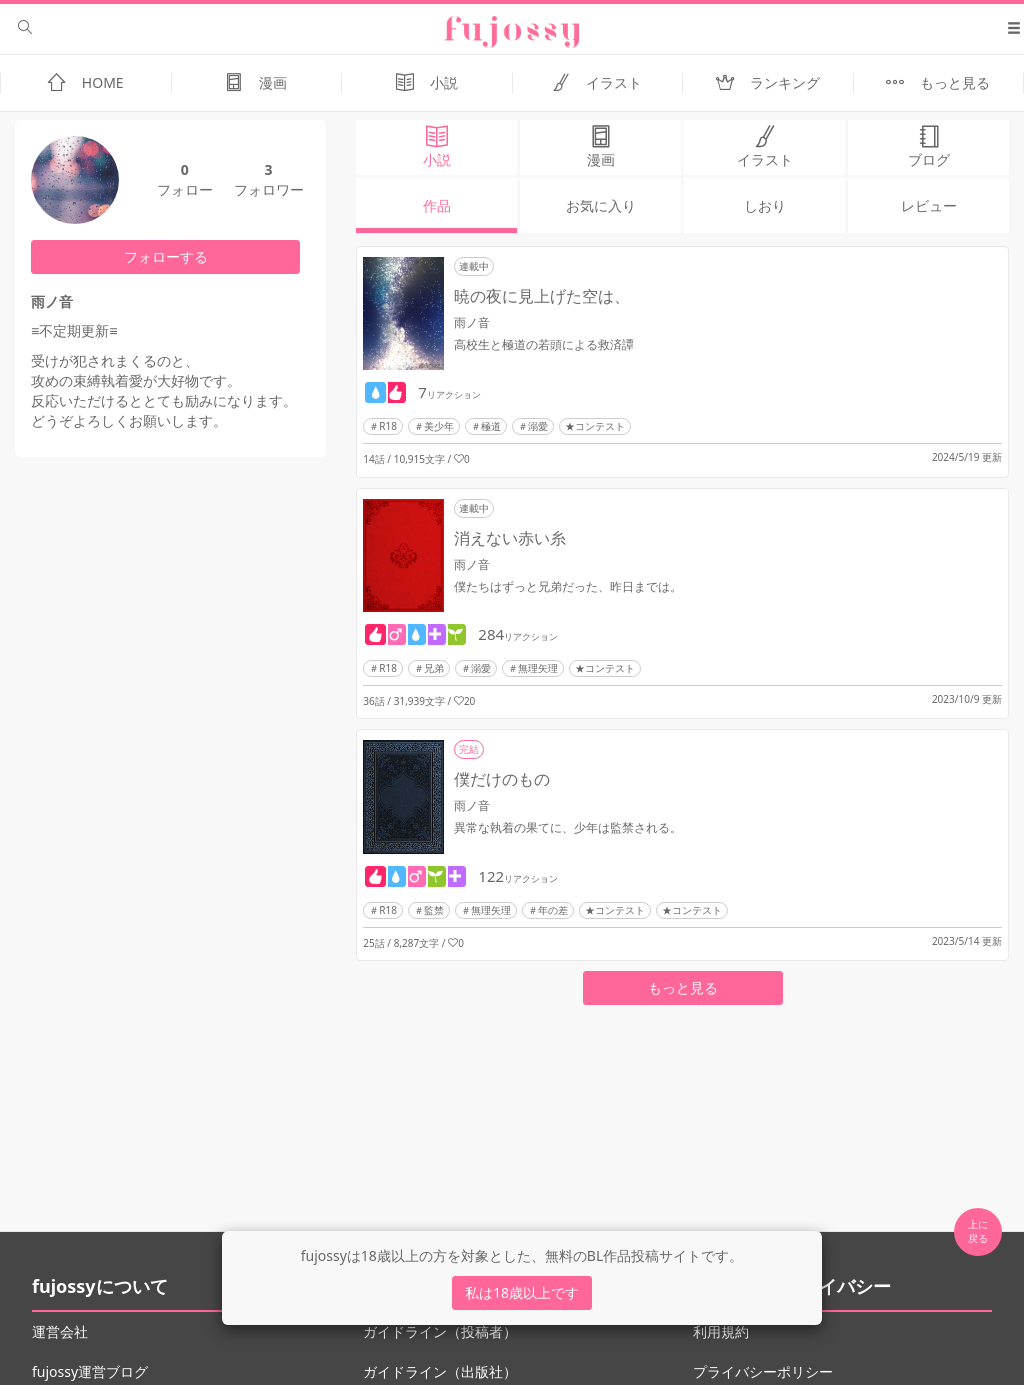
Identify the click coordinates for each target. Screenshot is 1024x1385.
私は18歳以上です (522, 1292)
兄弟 (434, 668)
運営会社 (60, 1331)
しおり (765, 205)
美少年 (439, 426)
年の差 (553, 910)
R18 (388, 426)
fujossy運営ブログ (90, 1371)
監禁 (434, 910)
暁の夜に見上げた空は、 (542, 296)
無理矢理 (538, 668)
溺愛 (538, 426)
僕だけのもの (502, 779)
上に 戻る (978, 1231)
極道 (491, 426)
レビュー (929, 205)
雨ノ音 (472, 322)
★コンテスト (595, 426)
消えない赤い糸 (510, 538)
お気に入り (601, 205)
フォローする (166, 256)
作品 (437, 205)
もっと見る (683, 987)
